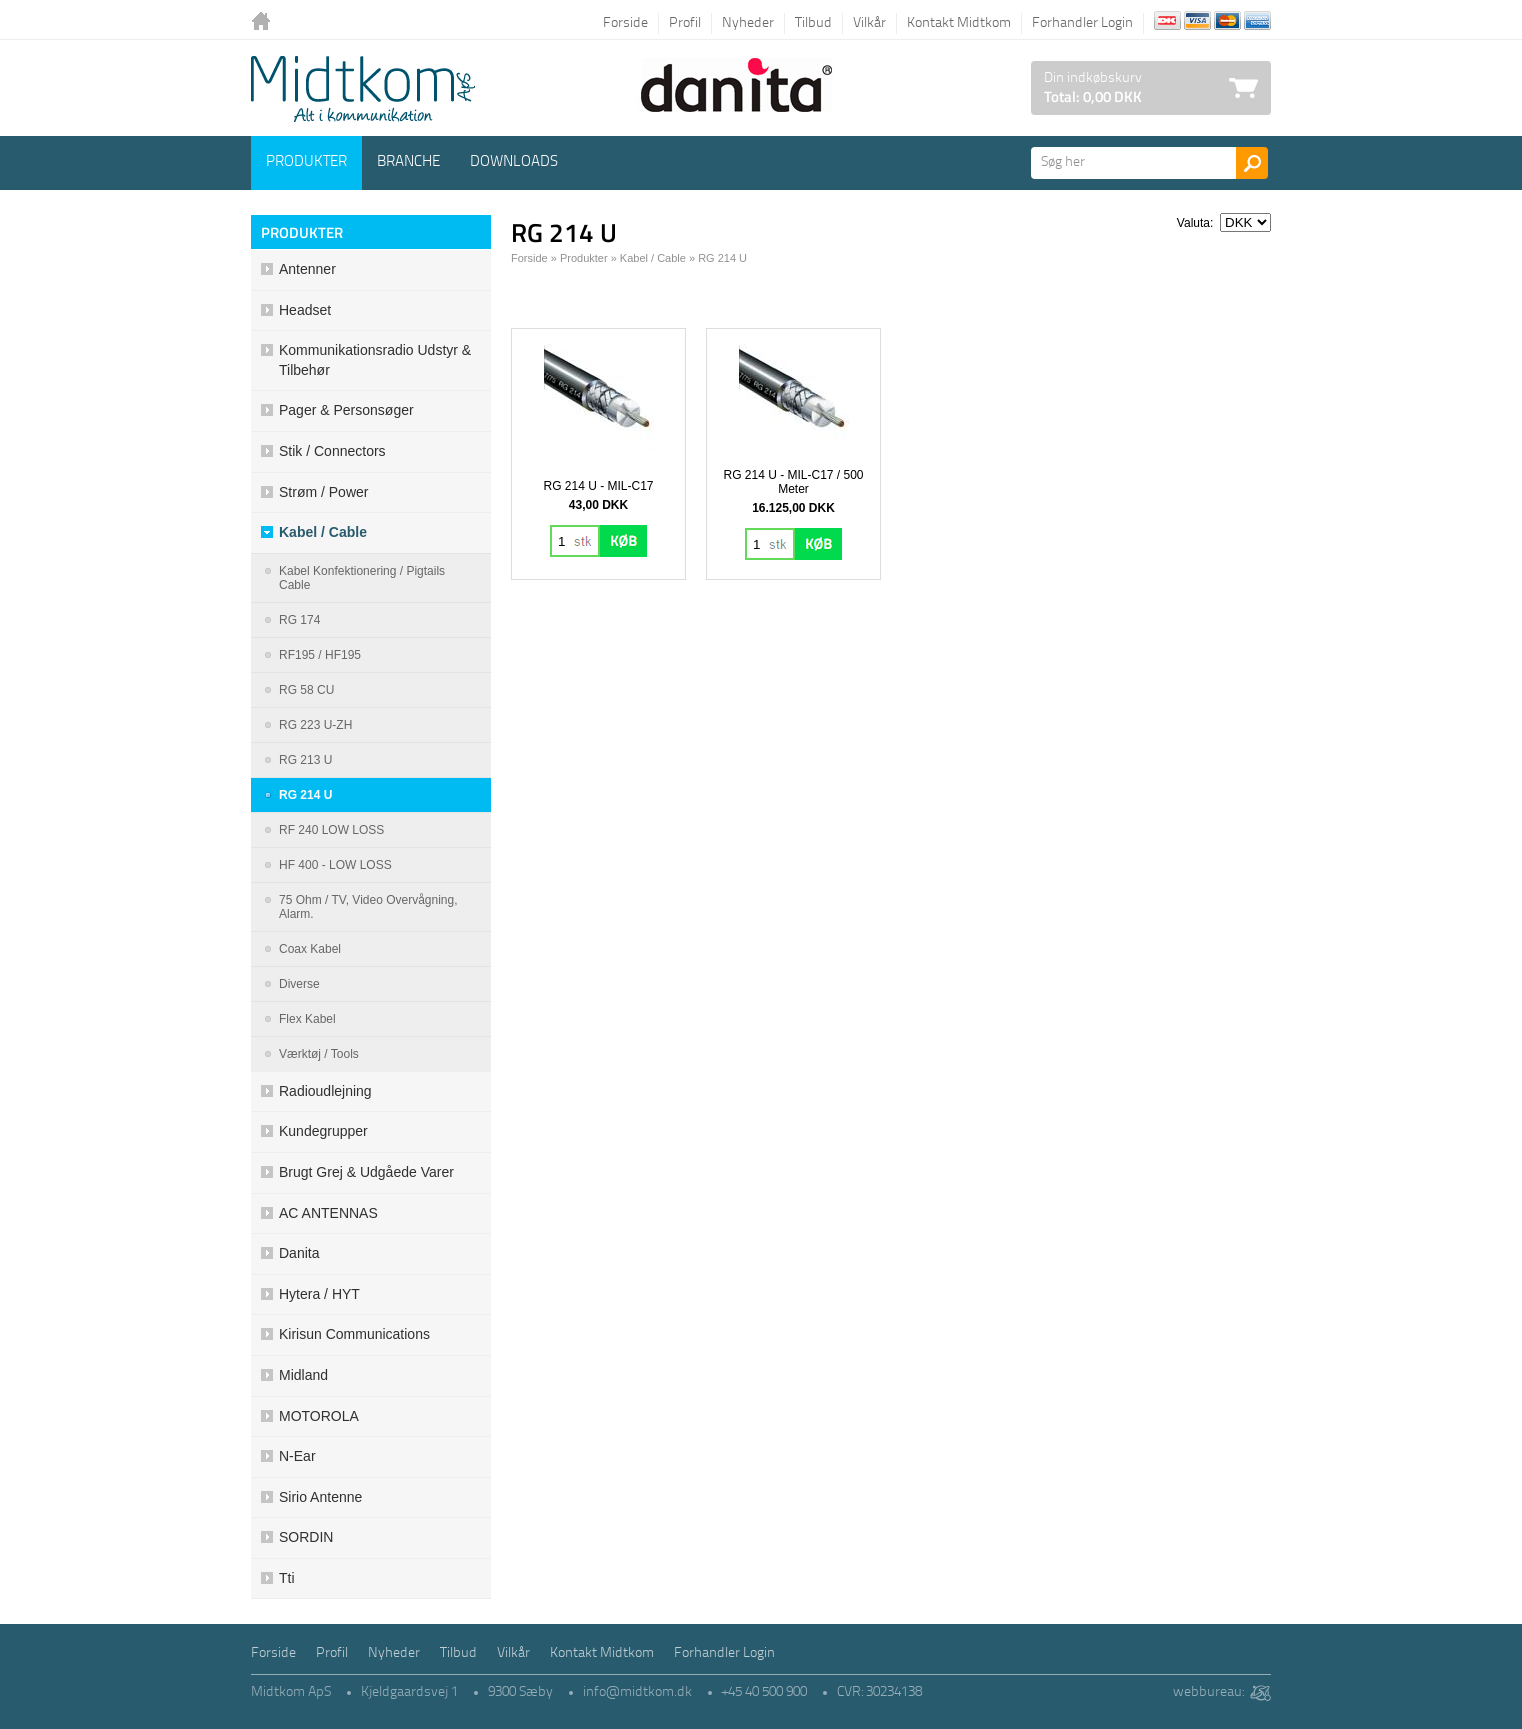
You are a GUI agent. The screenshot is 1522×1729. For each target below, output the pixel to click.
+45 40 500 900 (764, 1692)
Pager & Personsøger (346, 410)
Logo (363, 89)
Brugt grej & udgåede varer (366, 1172)
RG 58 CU (306, 690)
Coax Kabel (310, 949)
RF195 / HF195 (320, 655)
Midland (303, 1375)
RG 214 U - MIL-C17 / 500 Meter (793, 482)
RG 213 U (305, 760)
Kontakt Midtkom (959, 23)
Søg (1252, 163)
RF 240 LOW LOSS (331, 830)
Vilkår (869, 23)
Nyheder (748, 23)
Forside (625, 23)
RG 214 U (305, 795)
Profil (685, 23)
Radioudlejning (325, 1091)
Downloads (514, 162)
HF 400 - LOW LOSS (335, 865)
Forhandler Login (1082, 23)
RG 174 (299, 620)
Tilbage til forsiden (266, 22)
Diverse (299, 984)
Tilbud (813, 23)
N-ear (297, 1456)
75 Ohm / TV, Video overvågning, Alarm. (368, 907)
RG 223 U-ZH (315, 725)
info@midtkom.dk (637, 1692)
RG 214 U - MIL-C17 (598, 486)
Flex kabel (307, 1019)
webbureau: (1208, 1692)
